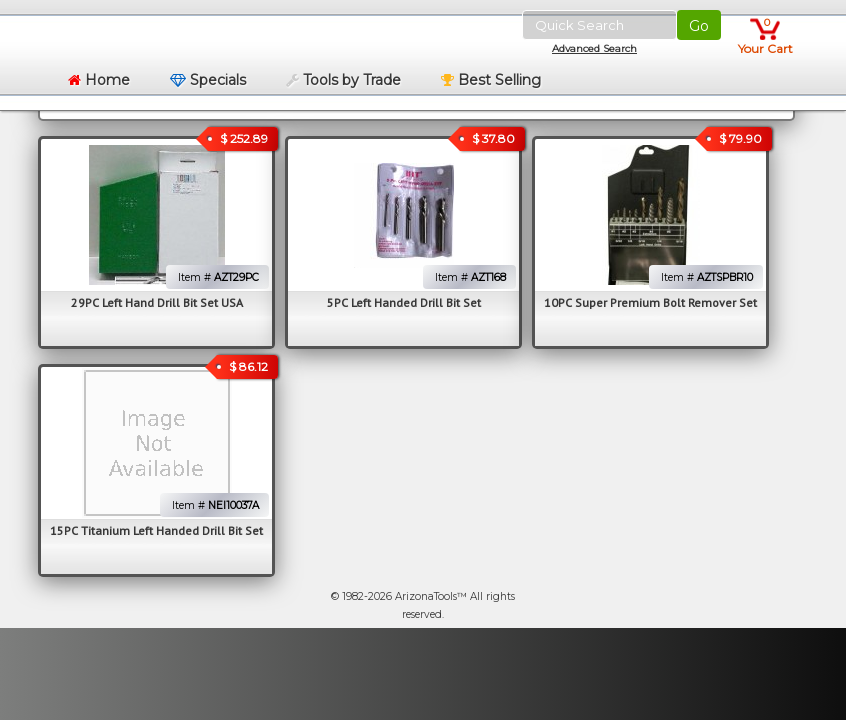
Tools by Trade (343, 80)
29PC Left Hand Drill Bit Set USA (157, 302)
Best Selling (491, 80)
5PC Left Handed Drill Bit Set (404, 302)
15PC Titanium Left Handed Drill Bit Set (156, 530)
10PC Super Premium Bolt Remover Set (650, 302)
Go (699, 26)
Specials (208, 80)
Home (99, 80)
